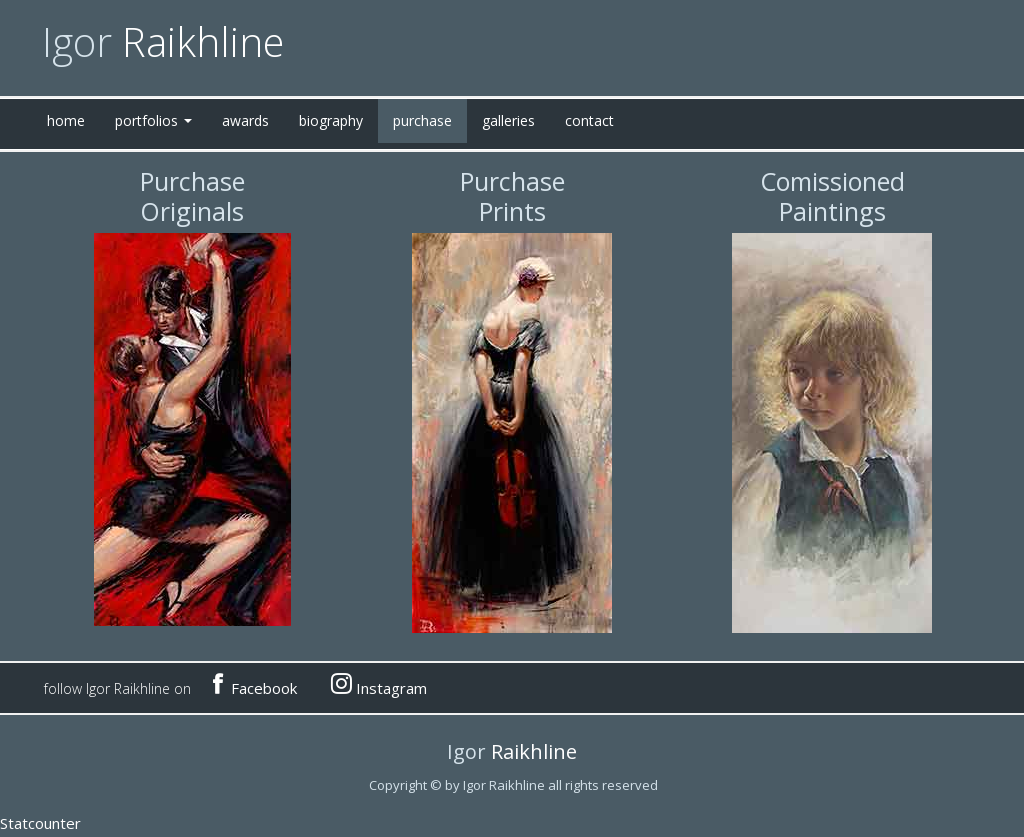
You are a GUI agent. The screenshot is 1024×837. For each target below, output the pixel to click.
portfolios (153, 120)
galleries (508, 120)
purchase (422, 120)
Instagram (379, 685)
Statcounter (40, 823)
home (66, 120)
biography (331, 120)
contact (589, 120)
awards (245, 120)
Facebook (253, 685)
